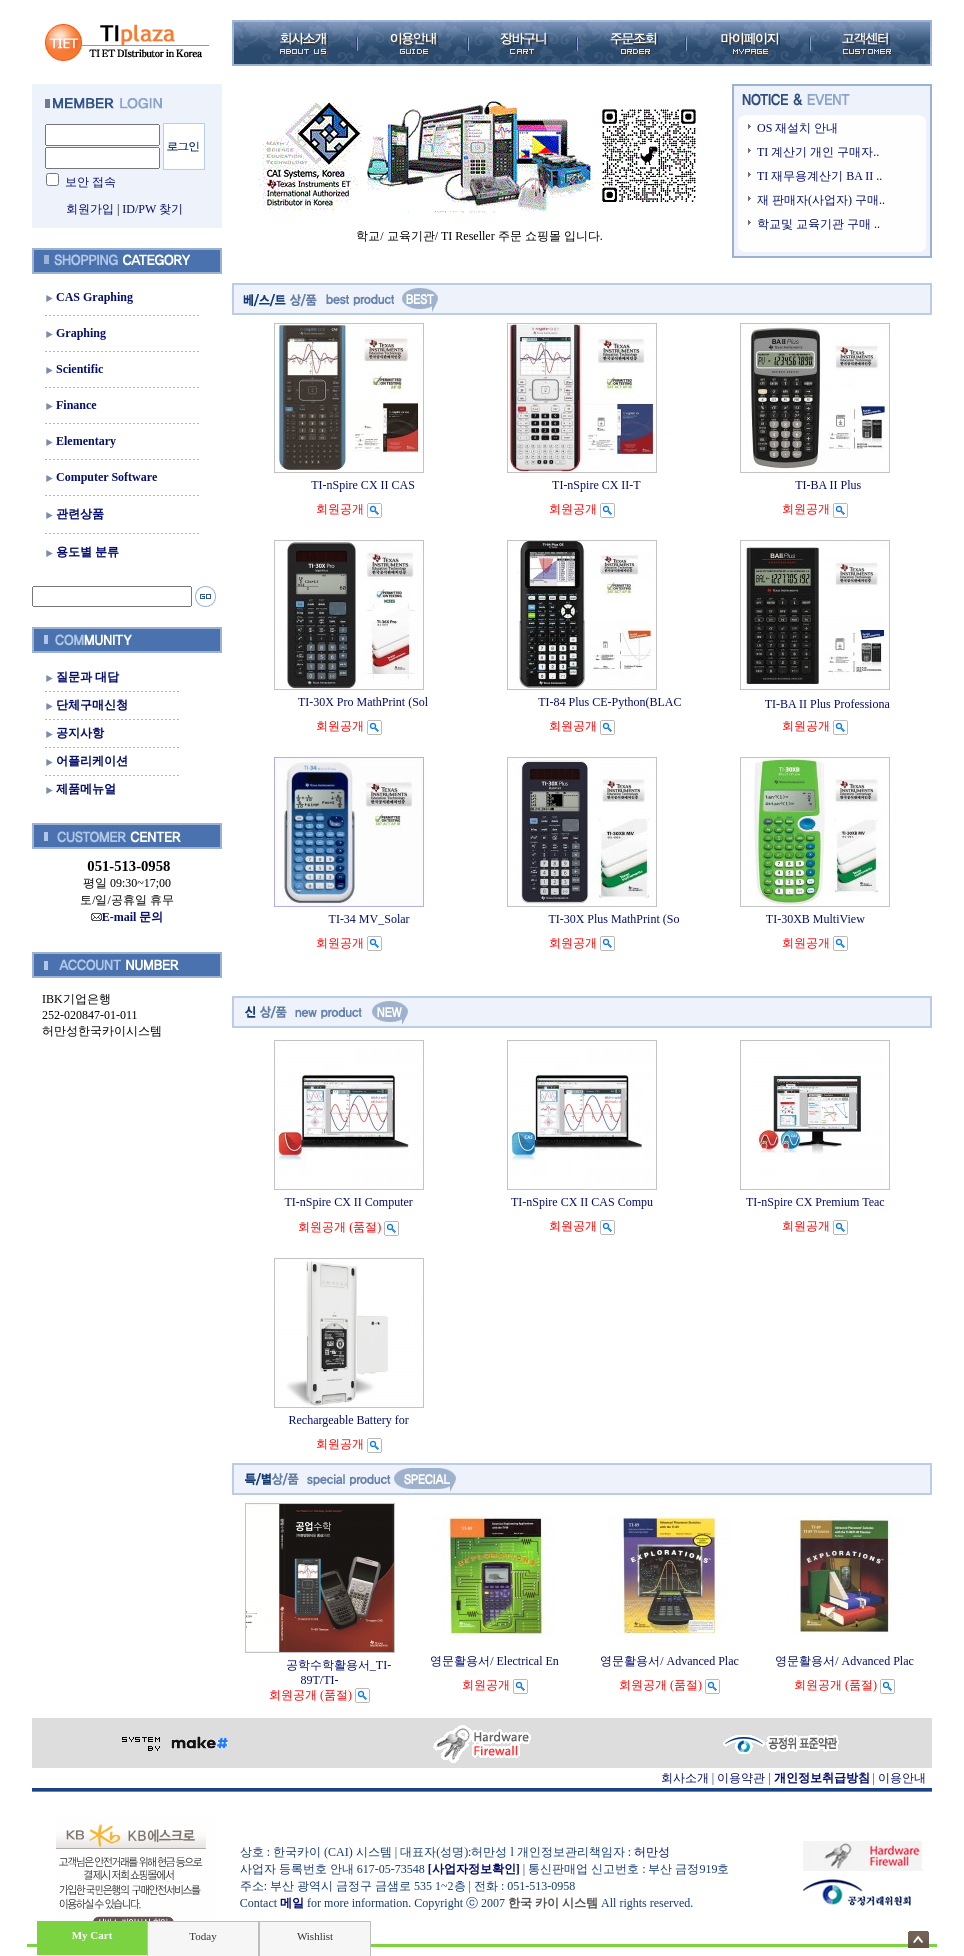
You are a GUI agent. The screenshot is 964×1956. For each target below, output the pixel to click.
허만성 (652, 1852)
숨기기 (918, 1939)
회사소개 (685, 1778)
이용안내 (902, 1778)
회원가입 (90, 209)
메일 (292, 1903)
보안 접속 (90, 182)
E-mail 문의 (127, 917)
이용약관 (741, 1778)
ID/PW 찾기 (152, 209)
